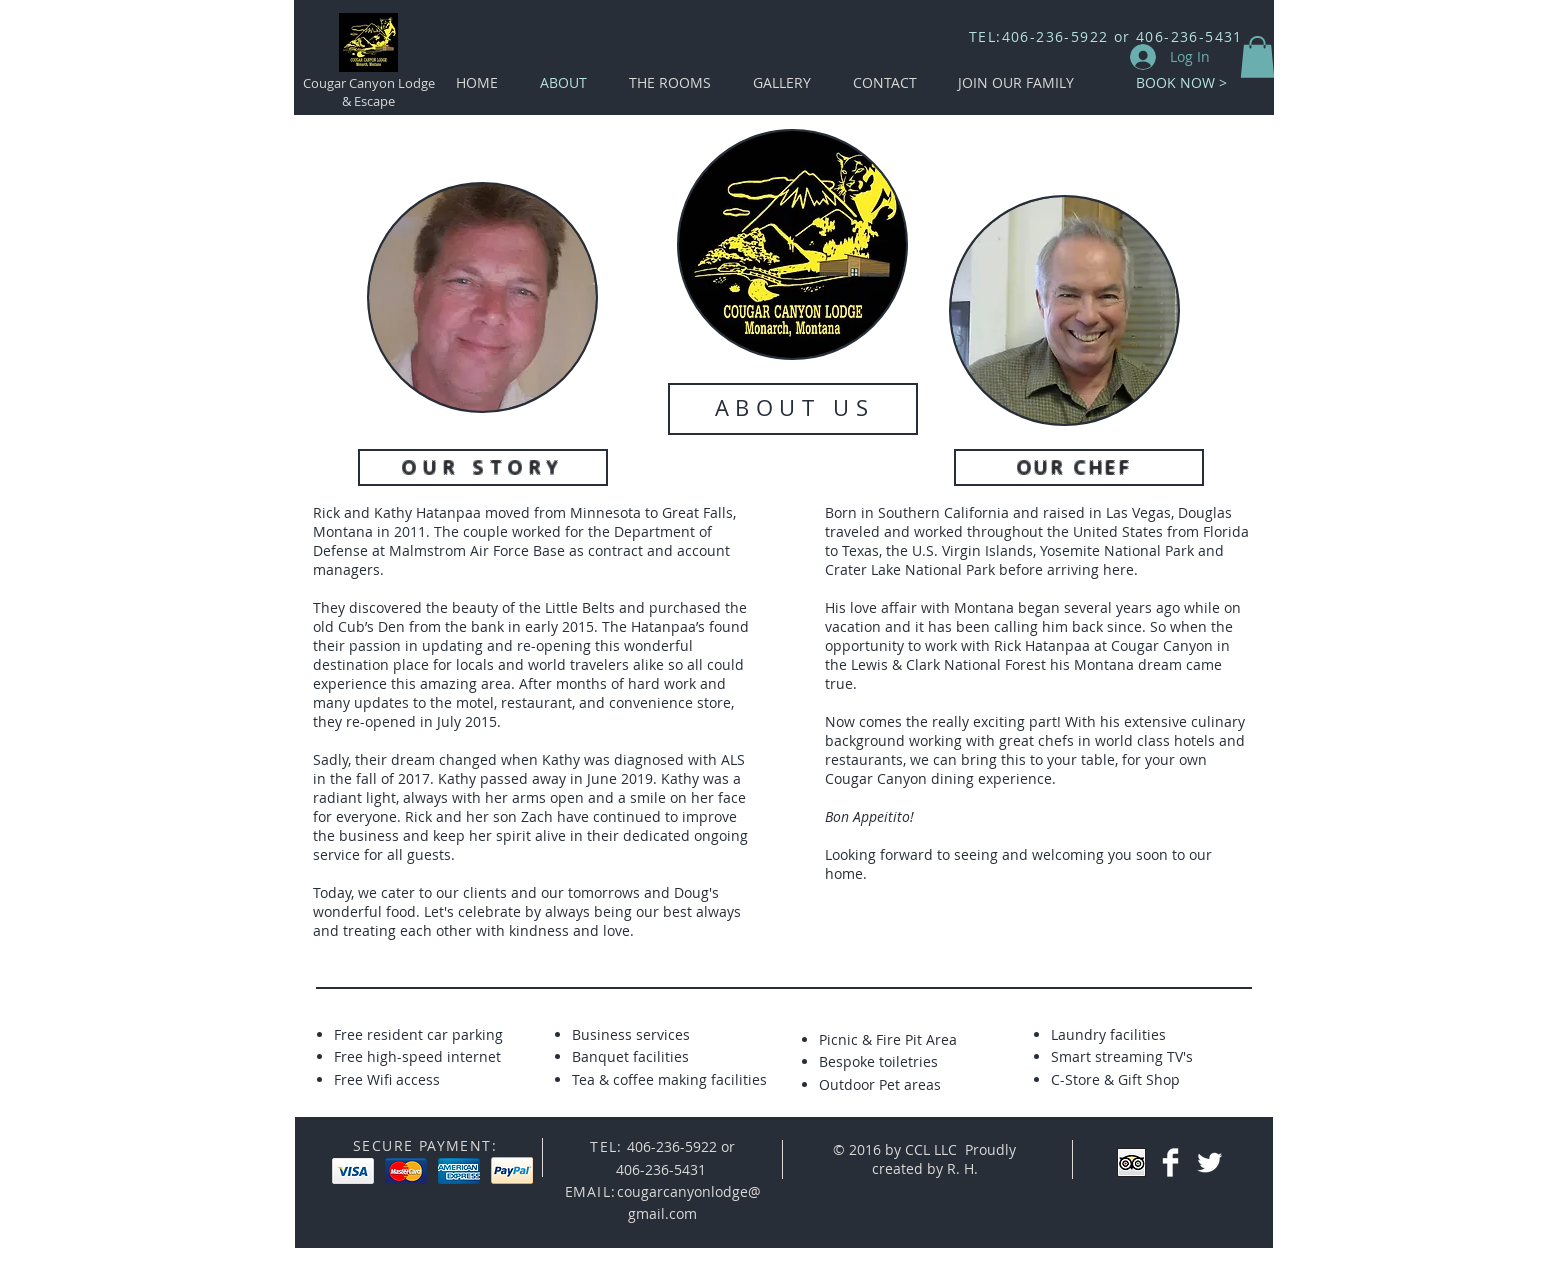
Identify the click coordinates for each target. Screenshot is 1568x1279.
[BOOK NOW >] (1181, 82)
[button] (1257, 57)
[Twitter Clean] (1209, 1162)
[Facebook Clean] (1170, 1162)
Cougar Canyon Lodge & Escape (369, 92)
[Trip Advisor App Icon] (1131, 1162)
